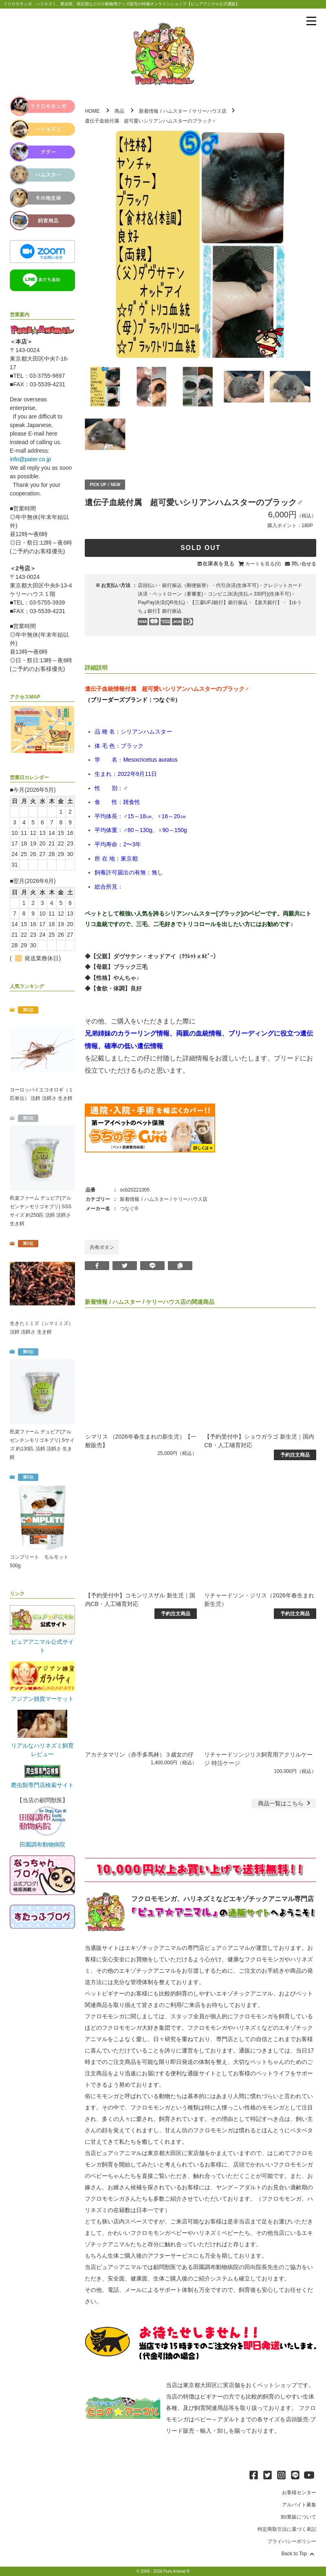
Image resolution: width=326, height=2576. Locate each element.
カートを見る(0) (263, 564)
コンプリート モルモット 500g (39, 1561)
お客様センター (299, 2492)
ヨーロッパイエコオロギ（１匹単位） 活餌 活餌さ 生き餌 (41, 1094)
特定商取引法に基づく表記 (287, 2529)
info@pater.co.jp (30, 459)
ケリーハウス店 (209, 111)
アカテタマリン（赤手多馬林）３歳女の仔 (139, 1754)
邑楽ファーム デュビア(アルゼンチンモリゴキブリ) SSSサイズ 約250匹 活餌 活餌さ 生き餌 (40, 1211)
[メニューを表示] (311, 21)
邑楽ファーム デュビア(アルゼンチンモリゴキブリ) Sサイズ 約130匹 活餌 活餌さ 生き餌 (42, 1444)
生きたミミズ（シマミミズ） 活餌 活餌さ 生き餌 (41, 1328)
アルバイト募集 (299, 2505)
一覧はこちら (285, 1803)
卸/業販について (298, 2517)
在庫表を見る (218, 564)
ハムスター (175, 111)
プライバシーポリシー (291, 2541)
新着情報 (149, 111)
